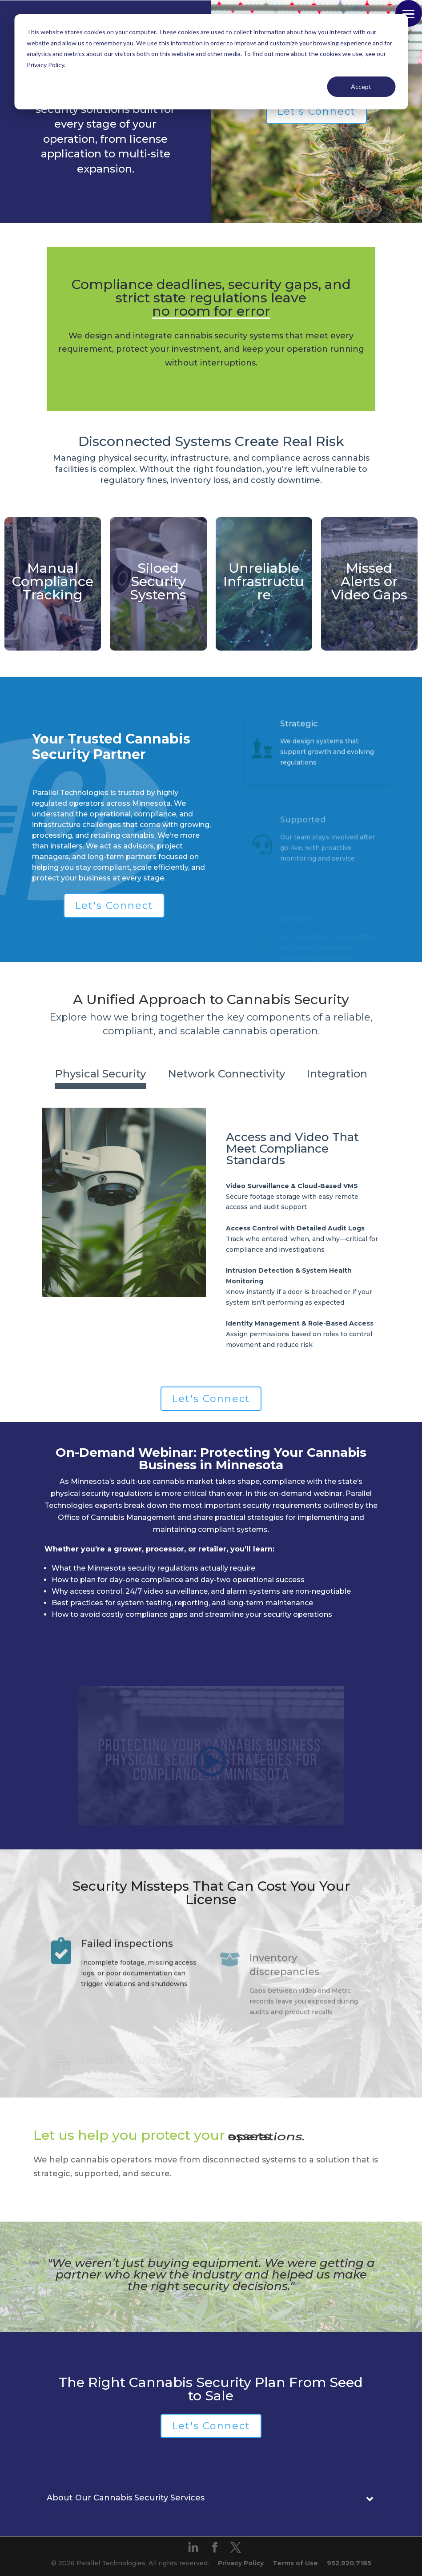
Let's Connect (316, 111)
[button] (408, 13)
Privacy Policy (241, 2563)
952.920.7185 (349, 2563)
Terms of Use (295, 2563)
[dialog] (211, 61)
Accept (361, 86)
